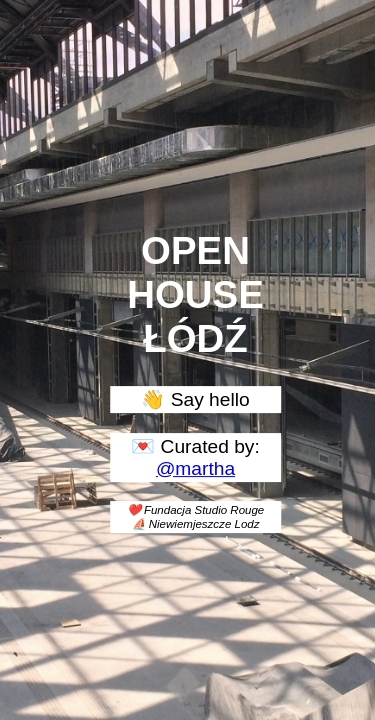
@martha (195, 468)
